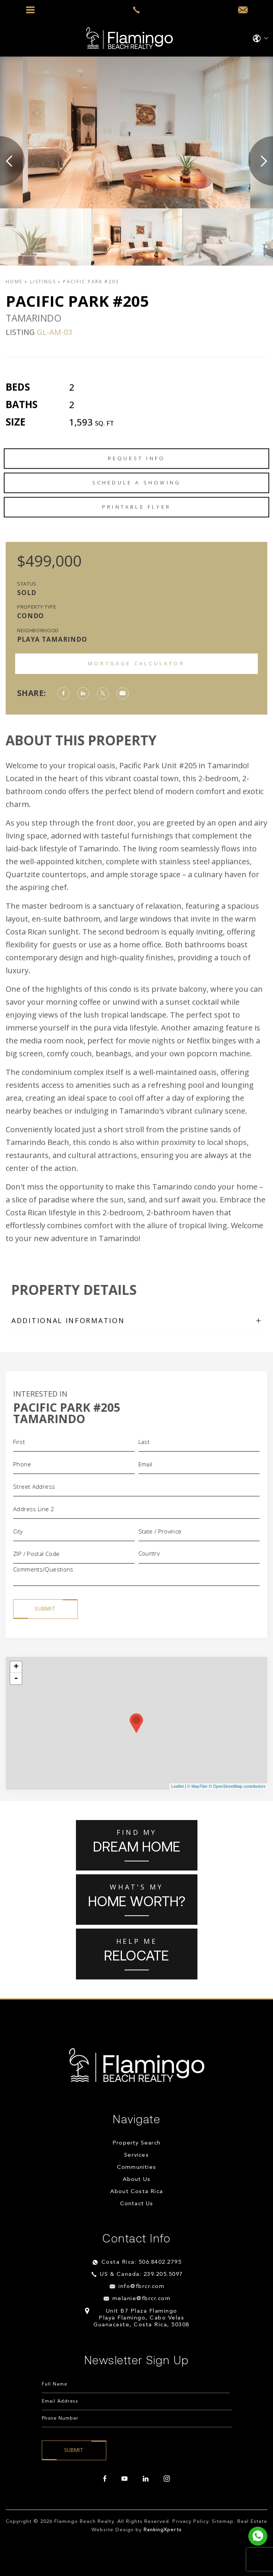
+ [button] (16, 1667)
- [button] (16, 1678)
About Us (137, 2179)
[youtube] (125, 2479)
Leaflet (177, 1786)
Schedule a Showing (136, 519)
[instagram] (167, 2479)
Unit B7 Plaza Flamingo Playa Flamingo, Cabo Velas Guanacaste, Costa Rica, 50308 (141, 2318)
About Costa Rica (136, 2192)
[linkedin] (145, 2479)
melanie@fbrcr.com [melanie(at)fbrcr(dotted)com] (141, 2299)
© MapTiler (197, 1786)
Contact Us (136, 2204)
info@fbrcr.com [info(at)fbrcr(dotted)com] (141, 2286)
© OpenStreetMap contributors (237, 1786)
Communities (136, 2167)
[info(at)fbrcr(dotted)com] (243, 10)
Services (136, 2155)
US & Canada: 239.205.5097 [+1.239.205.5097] (141, 2274)
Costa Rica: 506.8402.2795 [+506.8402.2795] (141, 2262)
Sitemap (223, 2521)
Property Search (136, 2143)
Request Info (136, 494)
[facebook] (104, 2479)
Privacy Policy (190, 2521)
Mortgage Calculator (136, 663)
